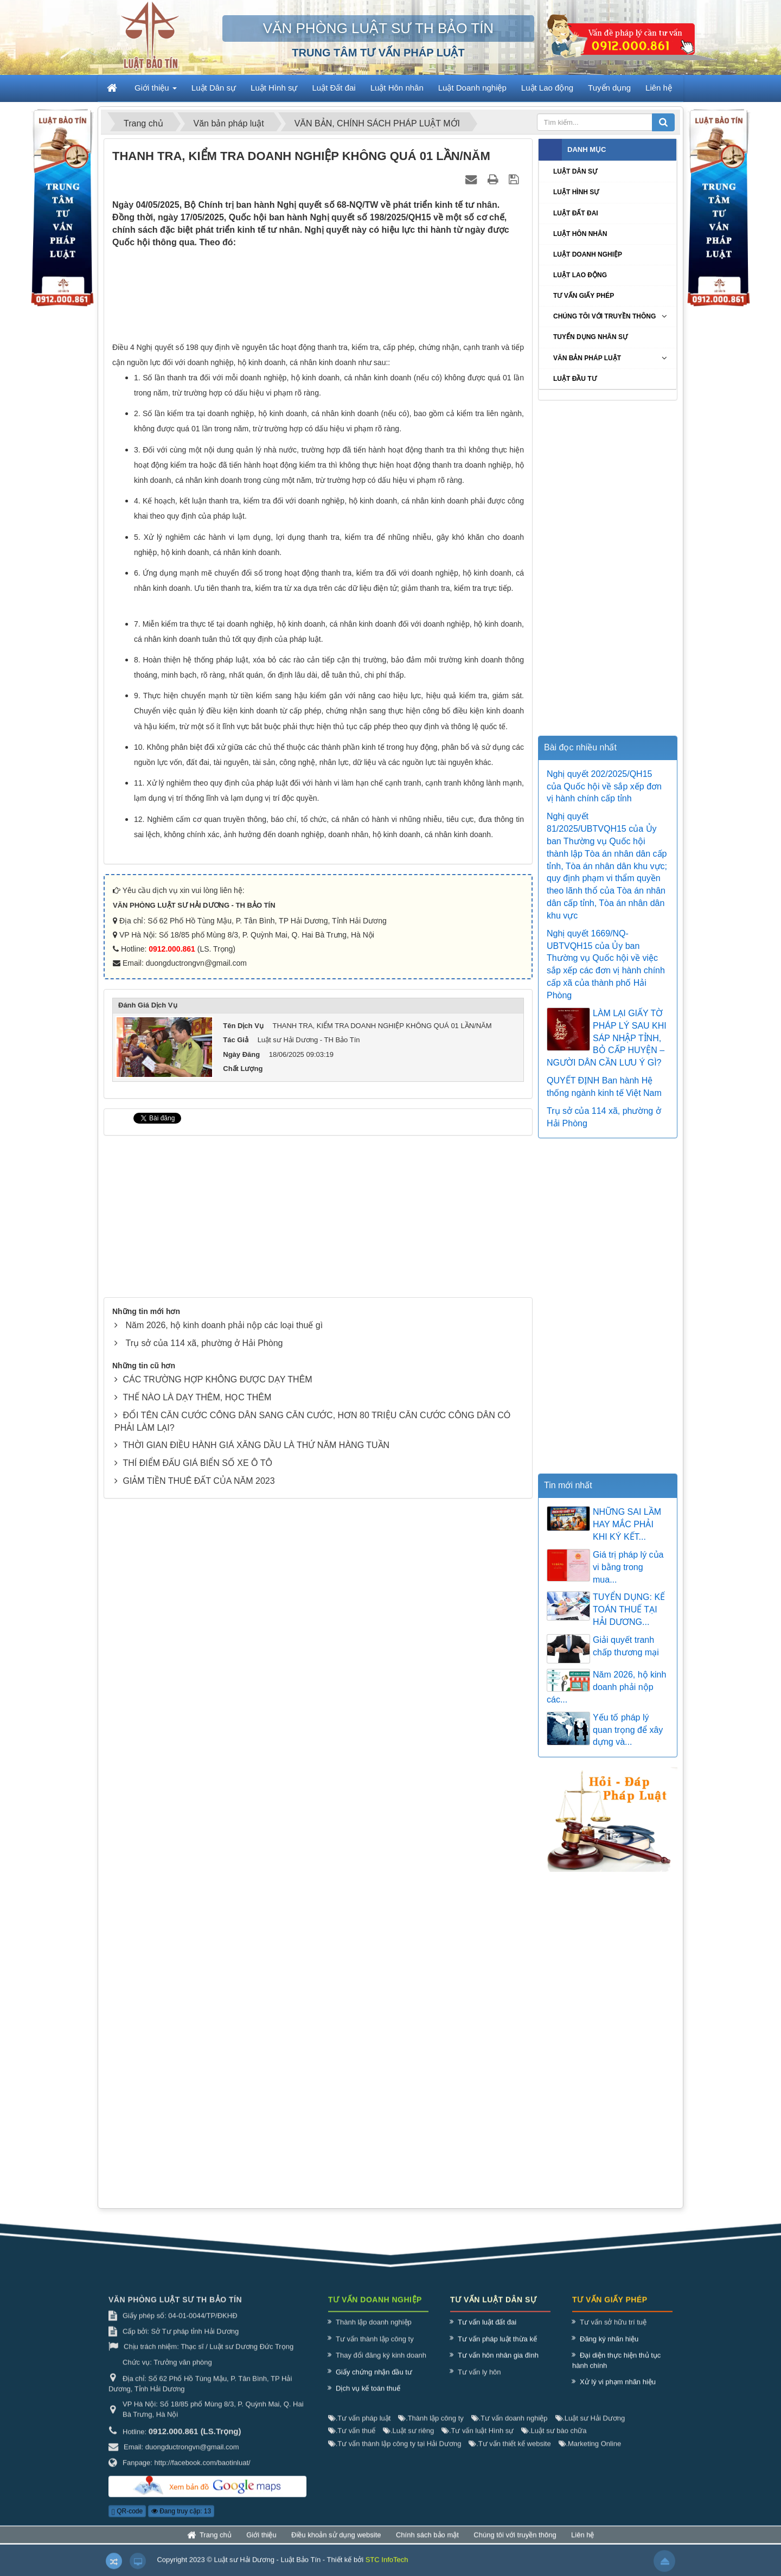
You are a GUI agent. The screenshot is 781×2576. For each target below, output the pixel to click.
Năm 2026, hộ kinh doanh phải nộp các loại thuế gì (224, 1479)
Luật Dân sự (575, 171)
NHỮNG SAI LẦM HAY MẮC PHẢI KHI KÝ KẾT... (627, 1524)
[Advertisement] (318, 297)
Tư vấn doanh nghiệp (509, 2428)
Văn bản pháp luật (587, 358)
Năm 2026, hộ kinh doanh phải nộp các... (606, 1687)
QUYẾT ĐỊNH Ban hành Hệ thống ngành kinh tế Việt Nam (604, 1087)
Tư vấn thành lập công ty (375, 2349)
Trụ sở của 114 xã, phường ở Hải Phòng (204, 1497)
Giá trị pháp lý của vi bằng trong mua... (628, 1567)
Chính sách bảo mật (427, 2545)
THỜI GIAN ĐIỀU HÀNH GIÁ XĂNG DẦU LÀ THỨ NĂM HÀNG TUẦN (256, 1599)
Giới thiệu (261, 2545)
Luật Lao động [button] (547, 87)
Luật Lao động (580, 275)
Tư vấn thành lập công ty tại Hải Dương (394, 2454)
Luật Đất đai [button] (333, 87)
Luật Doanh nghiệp (587, 254)
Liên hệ (582, 2545)
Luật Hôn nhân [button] (397, 87)
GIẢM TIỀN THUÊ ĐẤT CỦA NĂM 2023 (198, 1635)
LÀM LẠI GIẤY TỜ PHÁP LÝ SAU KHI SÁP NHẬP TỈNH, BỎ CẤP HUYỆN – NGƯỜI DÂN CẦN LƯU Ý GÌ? (607, 1038)
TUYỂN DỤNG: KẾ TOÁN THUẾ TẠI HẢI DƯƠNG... (629, 1609)
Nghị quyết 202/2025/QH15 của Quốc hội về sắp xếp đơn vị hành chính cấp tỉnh (604, 786)
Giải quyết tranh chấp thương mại (626, 1646)
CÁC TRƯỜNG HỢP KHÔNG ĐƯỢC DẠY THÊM (217, 1534)
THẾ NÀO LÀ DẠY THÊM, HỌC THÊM (197, 1552)
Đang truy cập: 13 (181, 2522)
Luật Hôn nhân (580, 234)
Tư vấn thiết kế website (509, 2454)
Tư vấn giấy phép (583, 295)
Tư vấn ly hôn (479, 2382)
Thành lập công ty (430, 2428)
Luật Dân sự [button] (213, 87)
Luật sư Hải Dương (590, 2428)
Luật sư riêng (408, 2441)
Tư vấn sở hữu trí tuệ (613, 2333)
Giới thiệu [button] (156, 91)
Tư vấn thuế (351, 2441)
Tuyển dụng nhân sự (590, 337)
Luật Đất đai (575, 213)
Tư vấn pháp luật (359, 2428)
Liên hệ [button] (658, 87)
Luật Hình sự (576, 192)
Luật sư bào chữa (553, 2441)
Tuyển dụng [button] (609, 87)
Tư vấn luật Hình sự (477, 2441)
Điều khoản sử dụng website (336, 2545)
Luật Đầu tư (575, 378)
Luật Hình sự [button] (274, 87)
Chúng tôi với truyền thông (604, 316)
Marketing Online (590, 2454)
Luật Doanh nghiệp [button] (472, 87)
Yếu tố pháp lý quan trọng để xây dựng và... (628, 1730)
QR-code (127, 2522)
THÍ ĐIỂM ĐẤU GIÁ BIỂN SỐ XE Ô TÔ (197, 1617)
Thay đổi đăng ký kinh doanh (381, 2366)
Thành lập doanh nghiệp (374, 2333)
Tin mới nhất (568, 1485)
